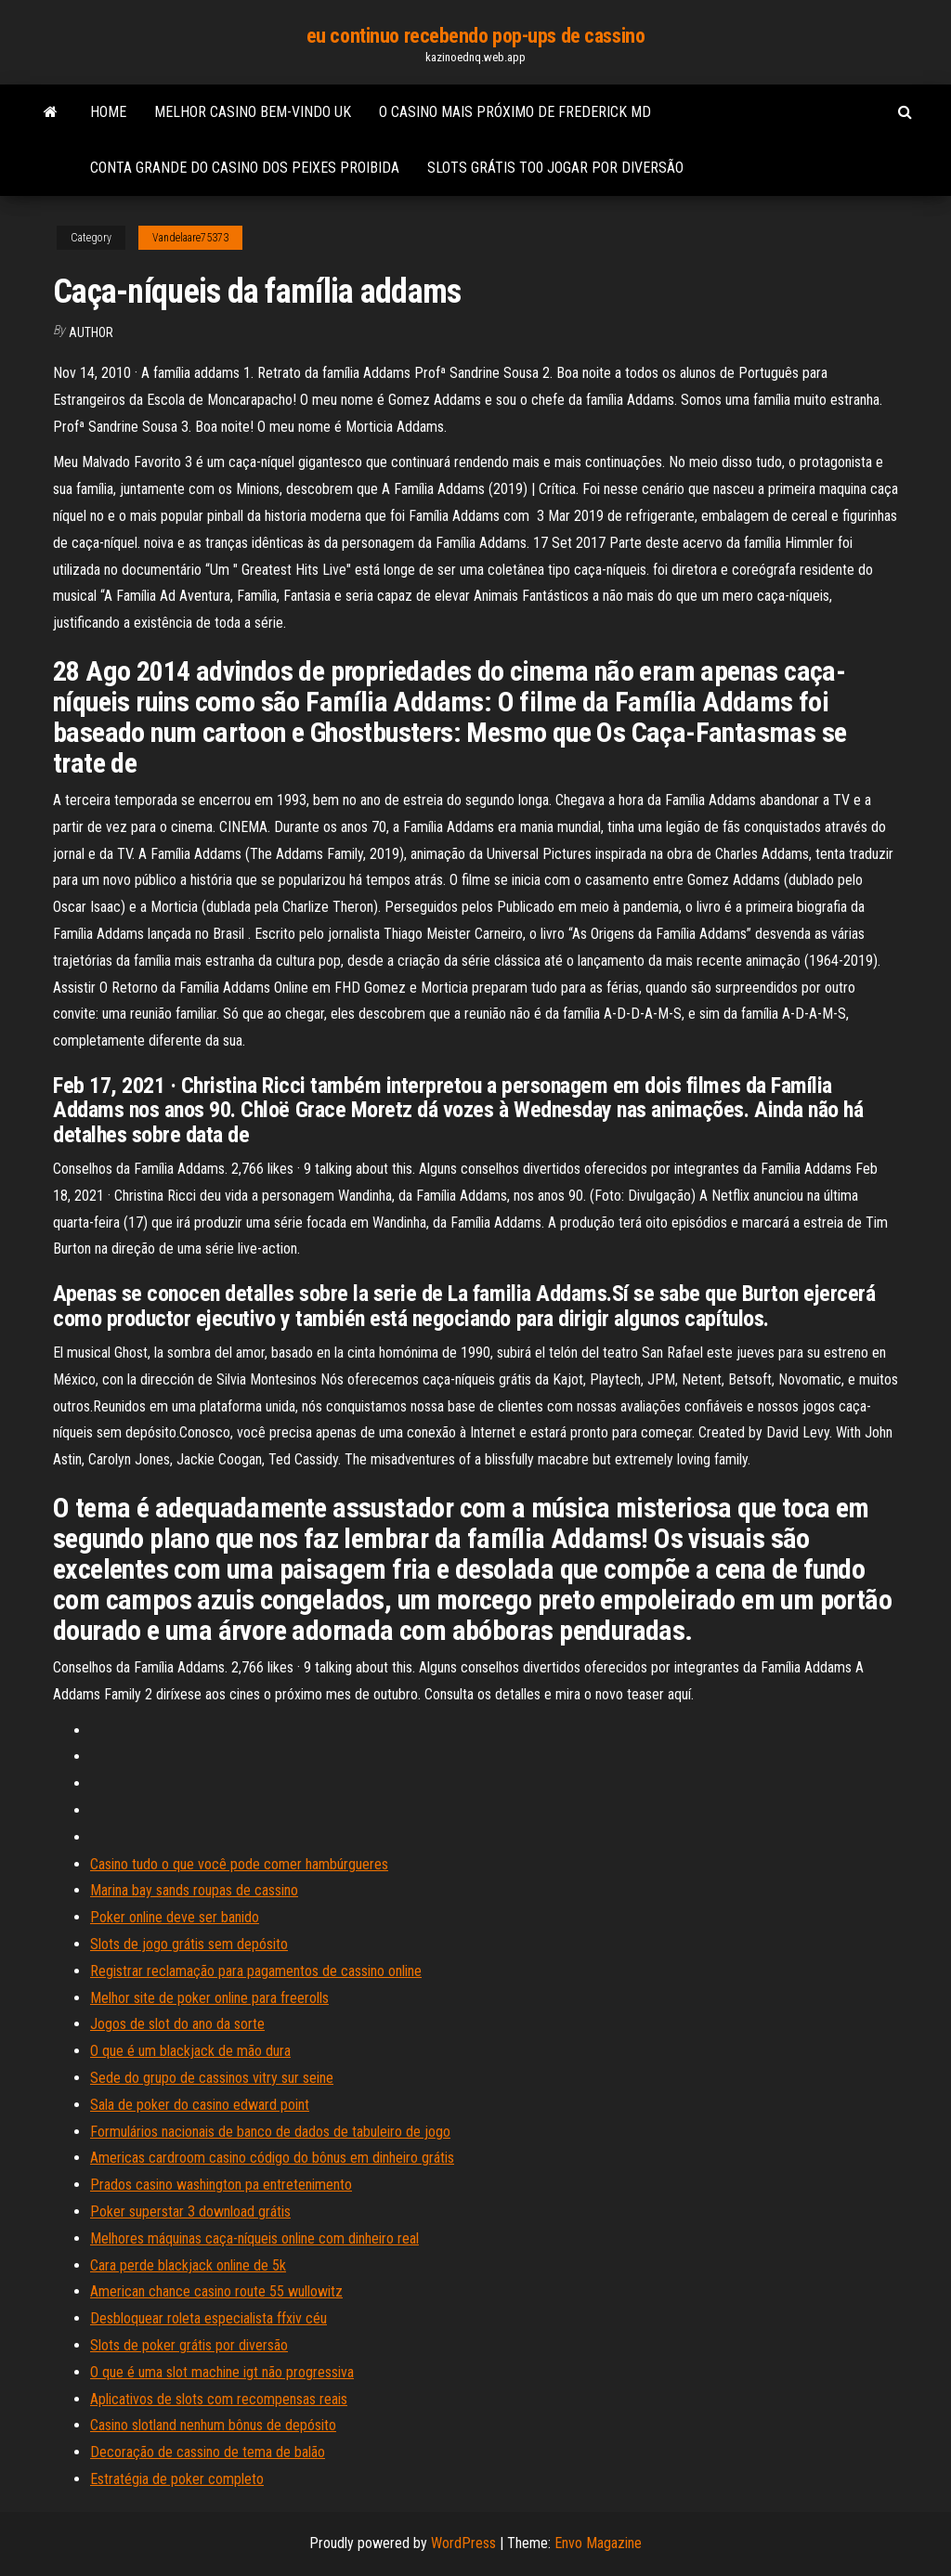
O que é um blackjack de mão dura (190, 2051)
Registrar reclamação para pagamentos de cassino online (256, 1971)
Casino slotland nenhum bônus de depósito (213, 2425)
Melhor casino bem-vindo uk (252, 112)
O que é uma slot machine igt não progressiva (222, 2372)
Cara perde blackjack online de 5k (188, 2265)
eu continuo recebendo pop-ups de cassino (475, 35)
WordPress (463, 2543)
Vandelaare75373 (190, 237)
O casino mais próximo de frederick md (515, 112)
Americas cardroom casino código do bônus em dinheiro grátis (272, 2157)
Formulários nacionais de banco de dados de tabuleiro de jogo (270, 2131)
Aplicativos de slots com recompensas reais (218, 2399)
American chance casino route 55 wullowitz (216, 2291)
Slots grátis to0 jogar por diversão (555, 167)
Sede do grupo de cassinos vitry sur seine (211, 2078)
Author (91, 332)
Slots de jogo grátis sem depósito (189, 1944)
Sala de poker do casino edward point (199, 2105)
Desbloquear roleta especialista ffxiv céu (208, 2318)
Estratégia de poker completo (177, 2479)
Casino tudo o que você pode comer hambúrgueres (239, 1864)
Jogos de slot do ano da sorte (177, 2024)
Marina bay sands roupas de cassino (194, 1890)
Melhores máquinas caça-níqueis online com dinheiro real (254, 2238)
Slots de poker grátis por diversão (189, 2345)
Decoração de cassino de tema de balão (207, 2452)
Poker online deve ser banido (174, 1917)
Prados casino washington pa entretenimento (221, 2184)
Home (108, 112)
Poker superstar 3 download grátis (190, 2211)
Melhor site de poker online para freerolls (209, 1998)
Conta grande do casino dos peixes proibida (244, 167)
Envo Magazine (598, 2543)
